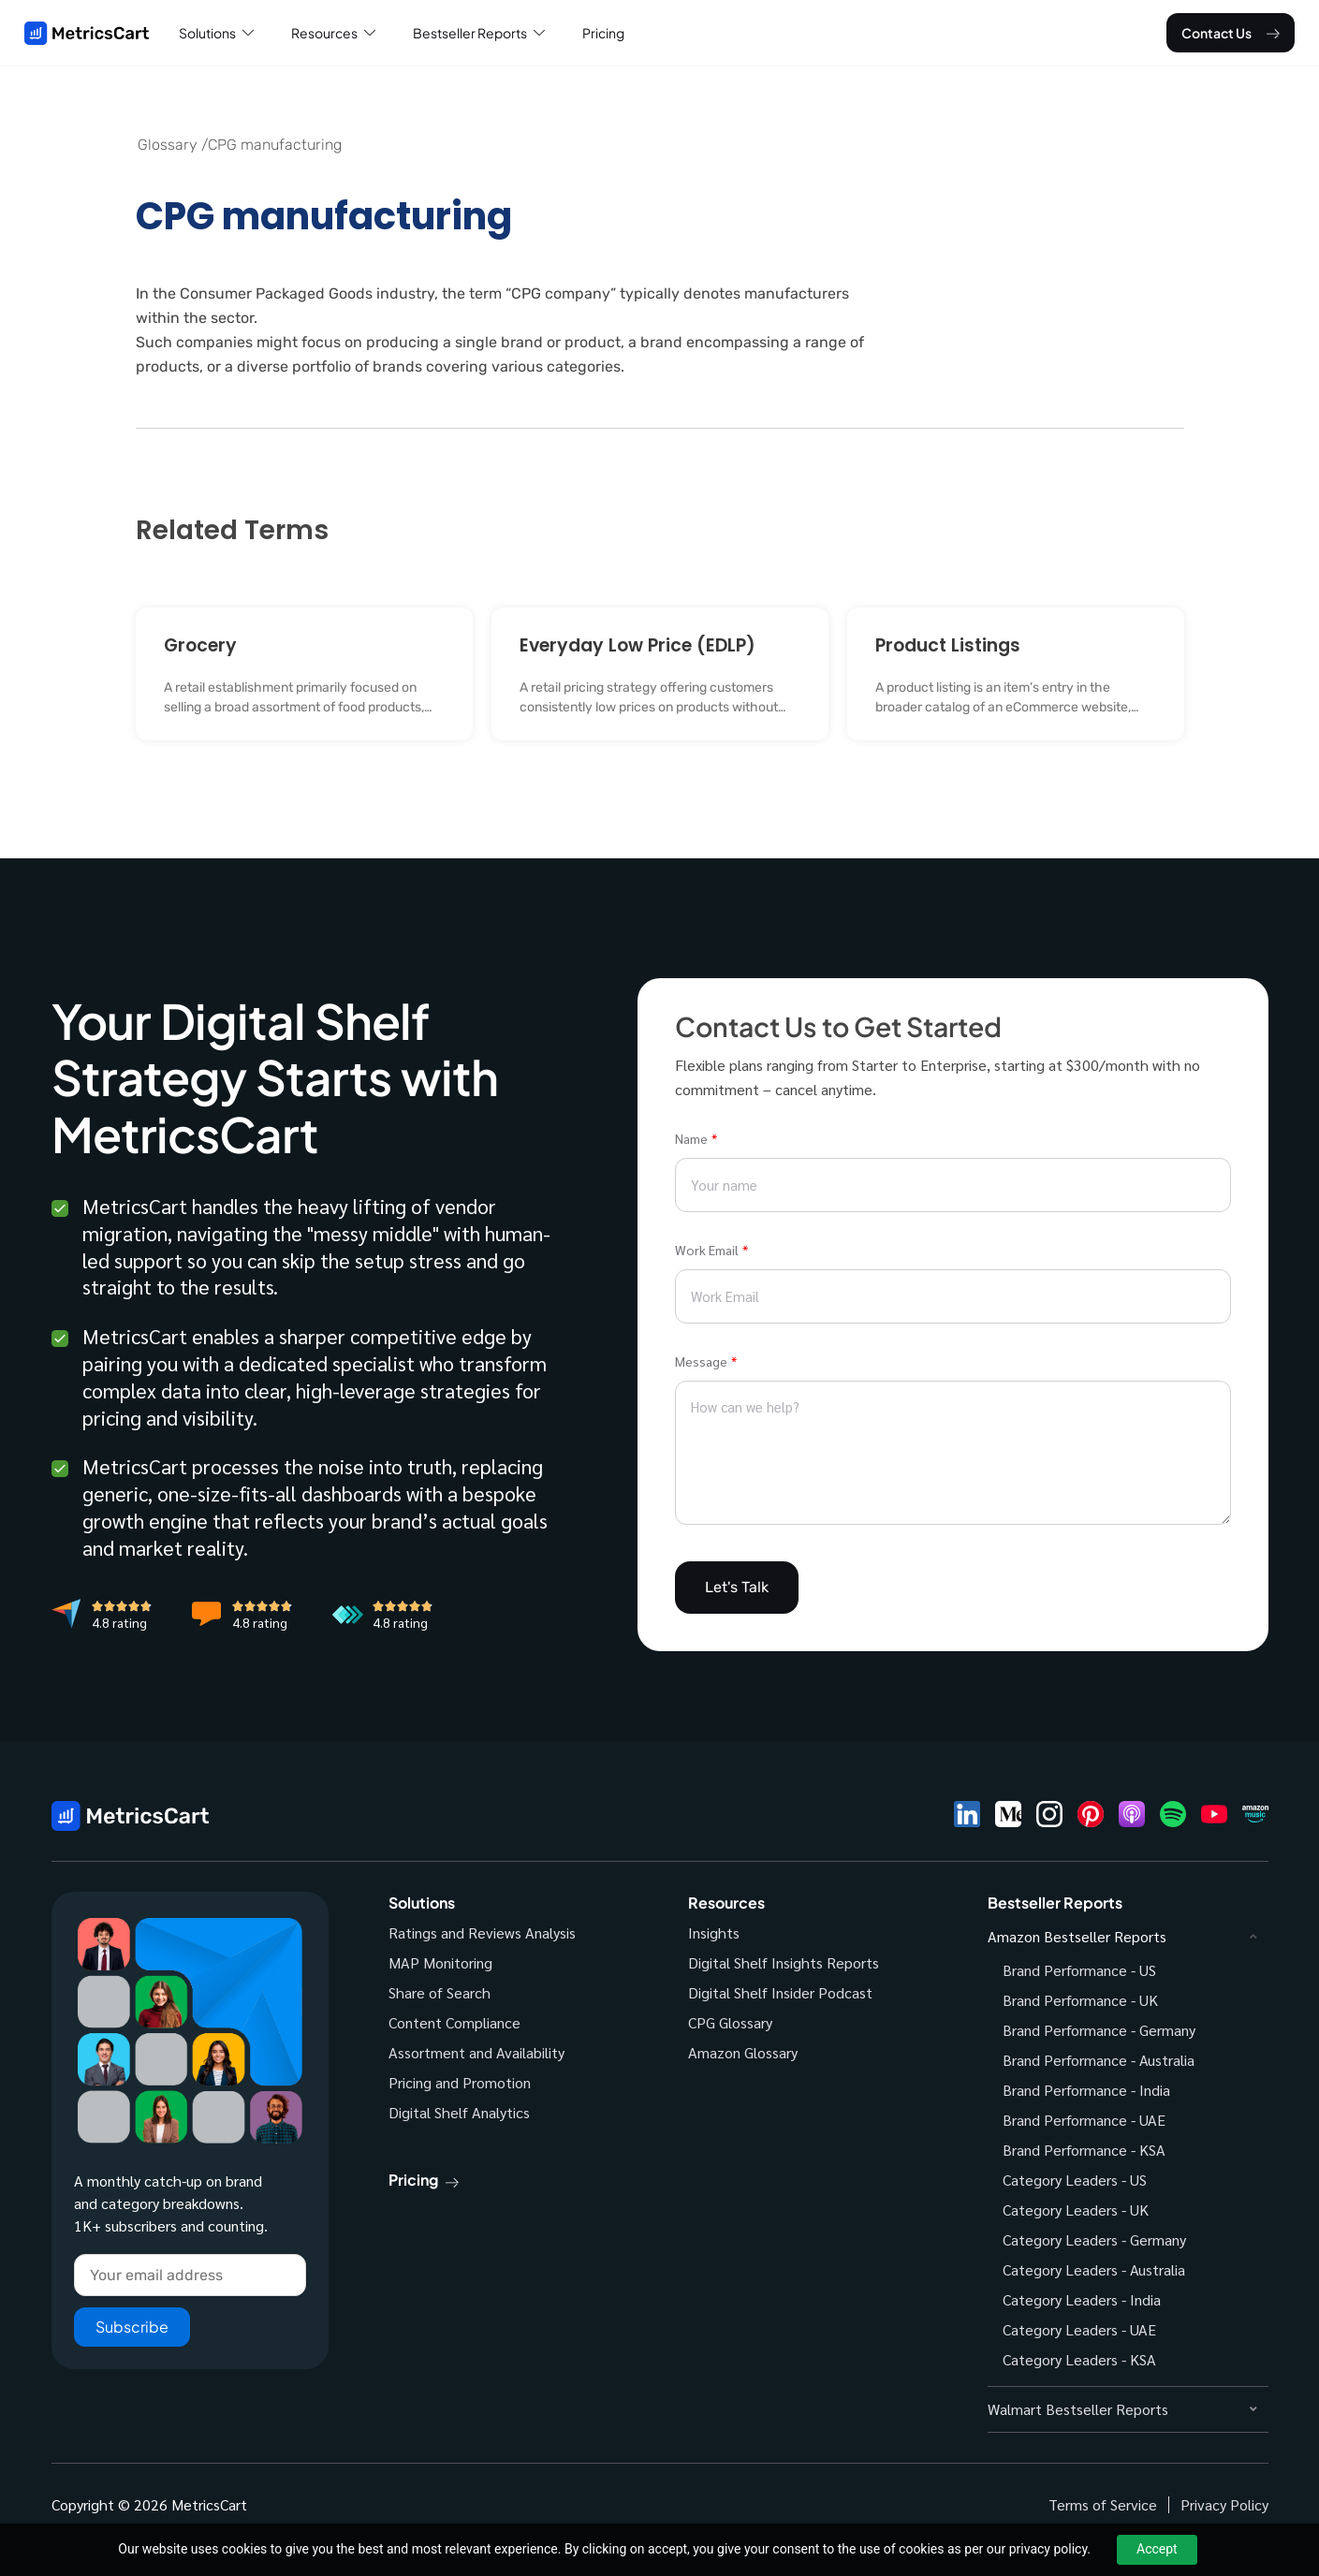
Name (691, 1138)
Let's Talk (737, 1587)
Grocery (200, 645)
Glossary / (173, 145)
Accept (1157, 2548)
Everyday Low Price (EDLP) (637, 645)
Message (701, 1361)
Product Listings (947, 645)
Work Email (707, 1249)
